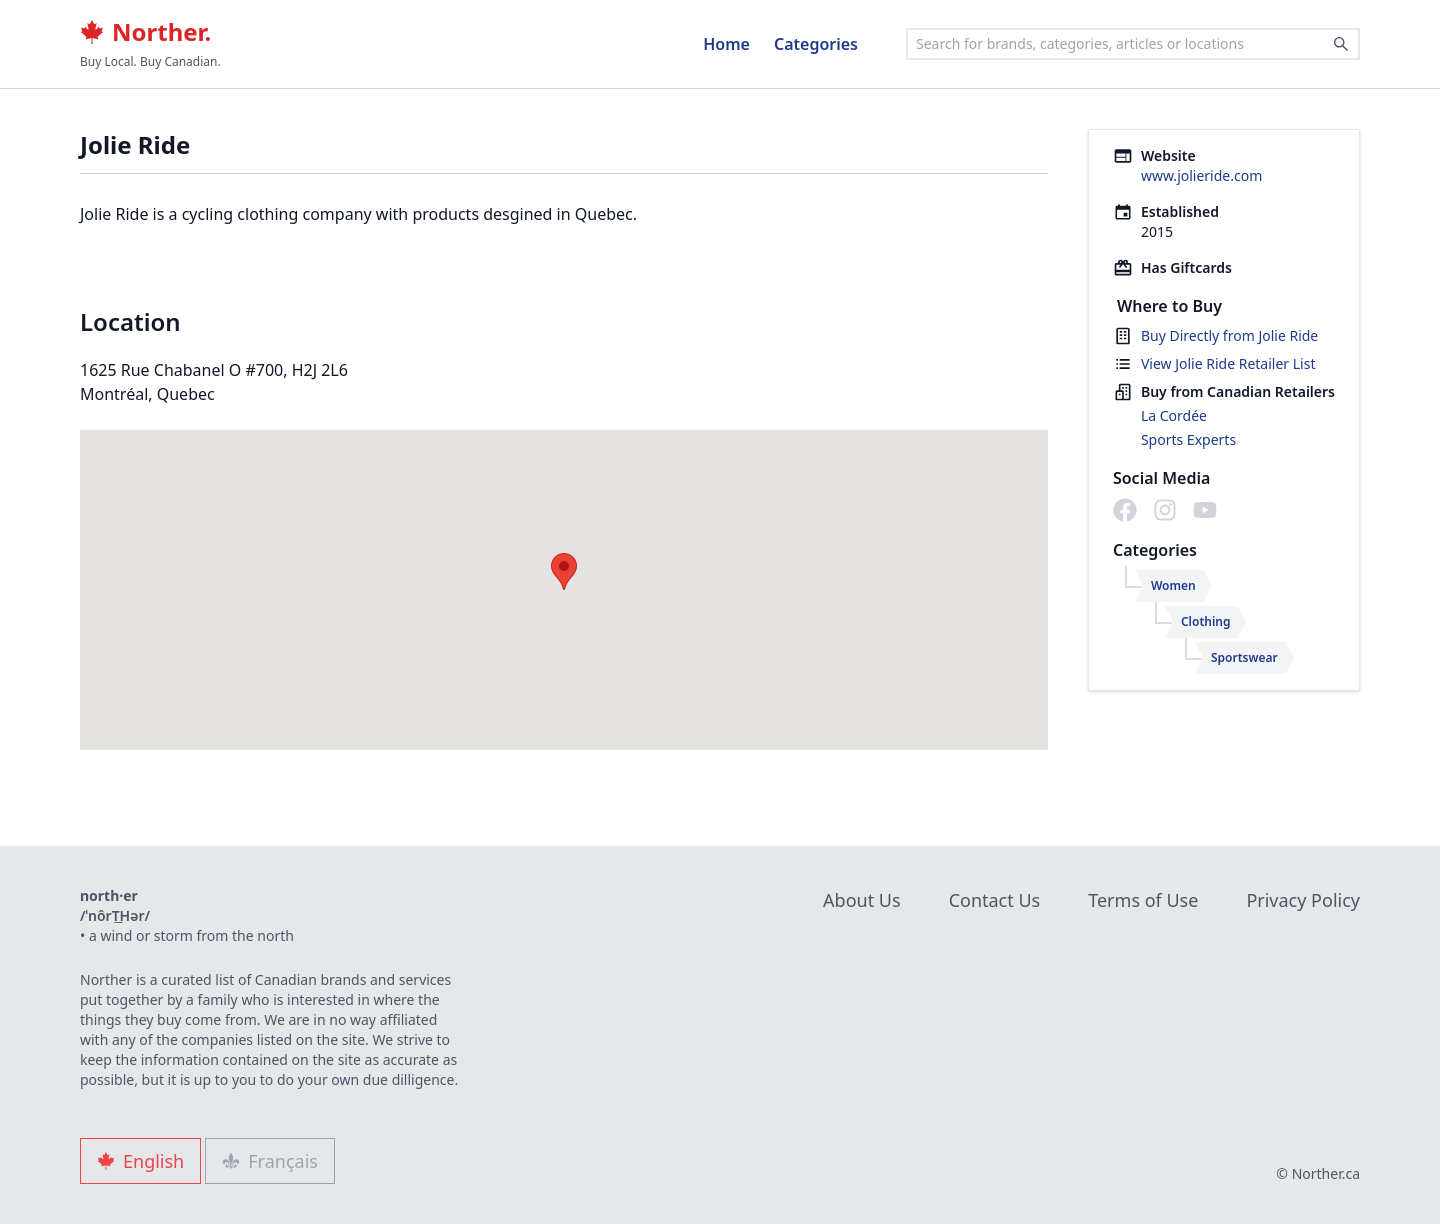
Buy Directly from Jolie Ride (1229, 335)
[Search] (1341, 44)
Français (270, 1161)
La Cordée (1174, 415)
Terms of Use (1143, 900)
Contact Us (995, 900)
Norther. (145, 32)
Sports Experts (1188, 439)
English (140, 1161)
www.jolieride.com (1201, 175)
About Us (862, 900)
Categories (816, 44)
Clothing (1206, 621)
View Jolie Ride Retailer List (1228, 363)
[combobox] (1133, 44)
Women (1173, 585)
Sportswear (1244, 657)
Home (726, 44)
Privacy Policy (1303, 900)
